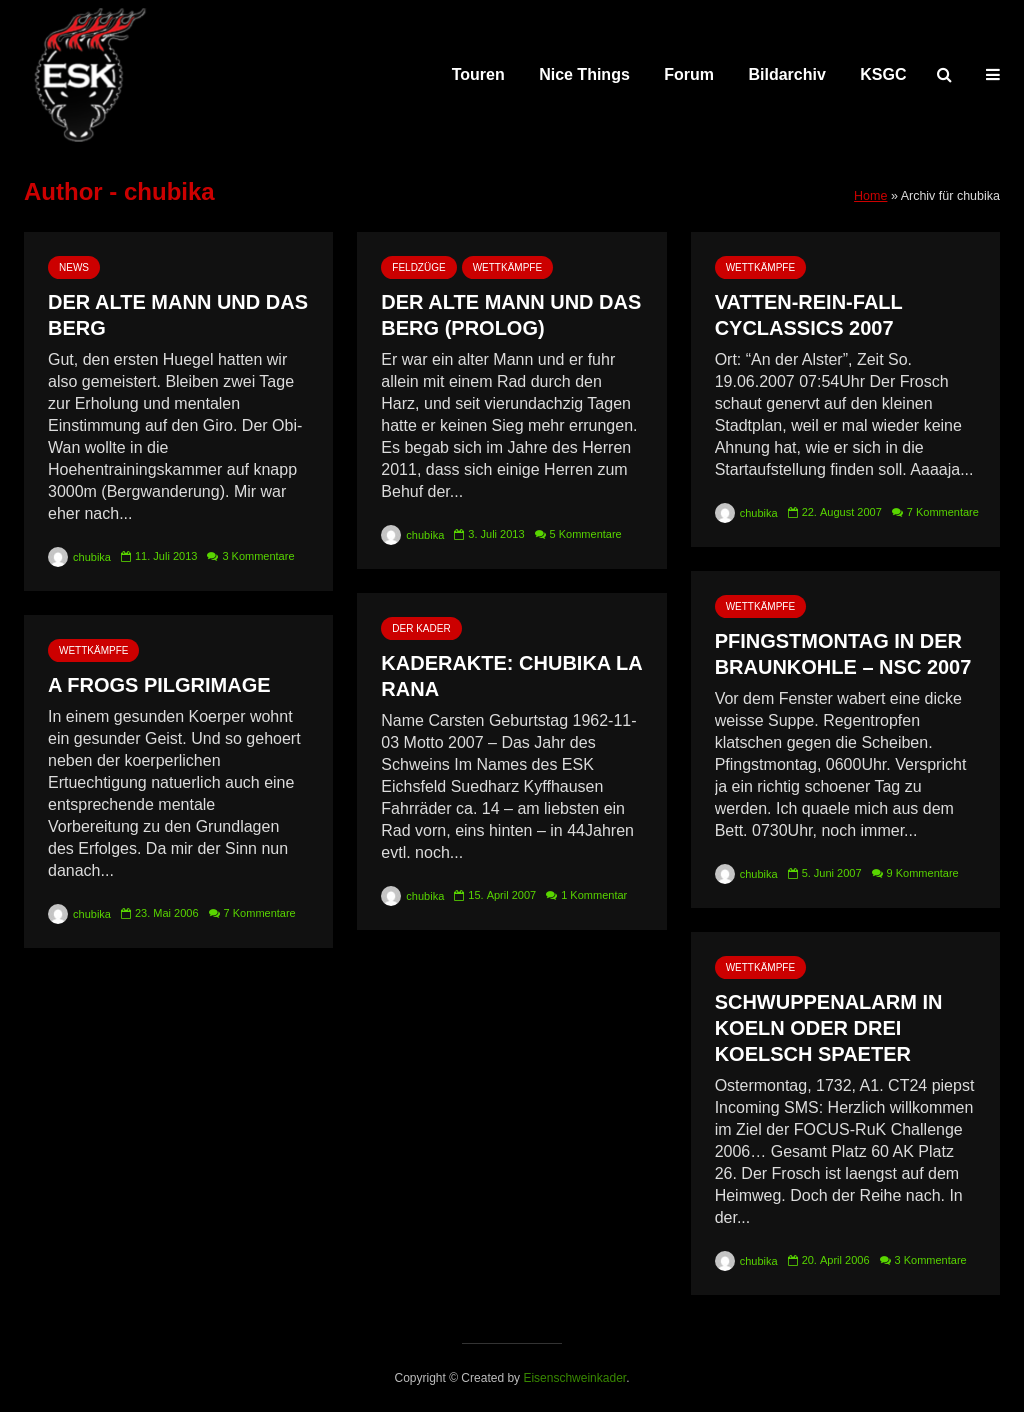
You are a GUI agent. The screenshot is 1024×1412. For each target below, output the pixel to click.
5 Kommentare (586, 534)
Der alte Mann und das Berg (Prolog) (511, 315)
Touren (478, 74)
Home (870, 196)
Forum (689, 74)
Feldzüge (418, 267)
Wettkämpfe (507, 267)
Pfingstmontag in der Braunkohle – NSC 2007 (843, 654)
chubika (79, 557)
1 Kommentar (594, 895)
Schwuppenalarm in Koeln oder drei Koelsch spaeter (829, 1028)
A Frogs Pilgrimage (159, 685)
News (74, 267)
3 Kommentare (258, 556)
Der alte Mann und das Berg (178, 315)
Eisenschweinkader (574, 1378)
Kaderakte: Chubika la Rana (511, 676)
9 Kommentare (923, 873)
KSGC (883, 74)
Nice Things (584, 74)
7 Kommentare (943, 512)
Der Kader (421, 628)
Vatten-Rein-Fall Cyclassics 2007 (809, 315)
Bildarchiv (787, 74)
